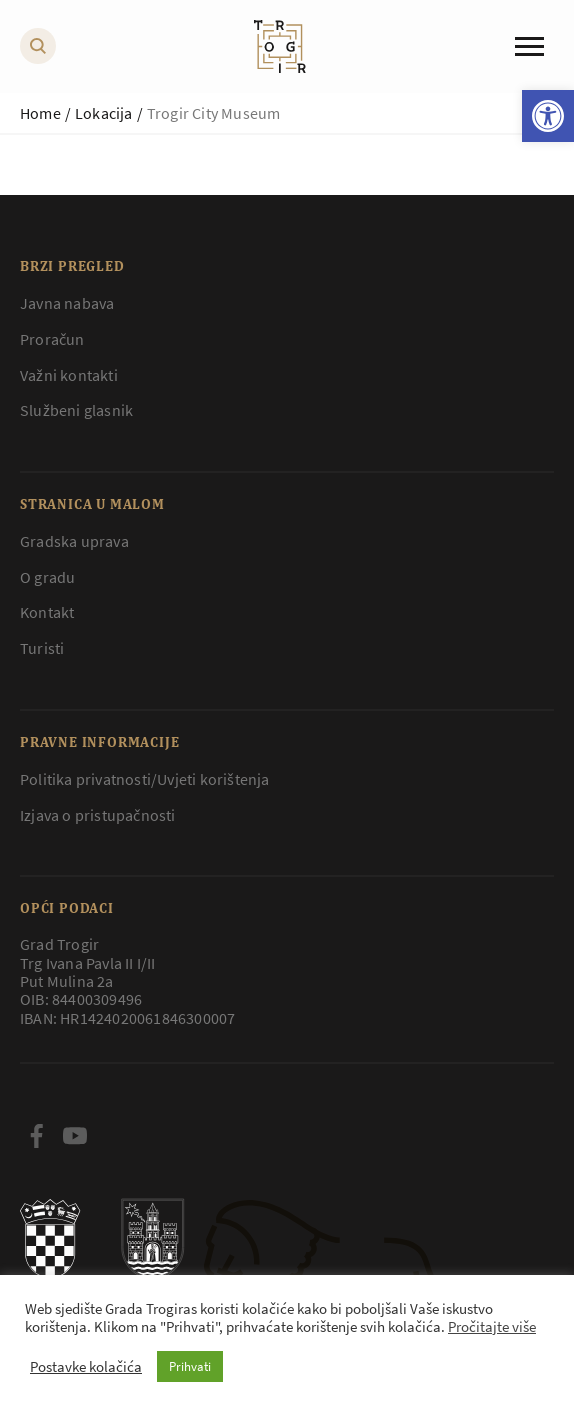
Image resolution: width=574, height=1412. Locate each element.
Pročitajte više (492, 1327)
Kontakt (47, 612)
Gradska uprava (74, 541)
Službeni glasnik (76, 410)
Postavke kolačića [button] (86, 1367)
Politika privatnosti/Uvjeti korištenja (145, 779)
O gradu (47, 577)
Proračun (52, 339)
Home (40, 113)
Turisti (42, 648)
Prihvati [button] (190, 1366)
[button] (548, 116)
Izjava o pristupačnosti (98, 815)
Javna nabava (67, 303)
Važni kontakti (69, 375)
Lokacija (104, 113)
